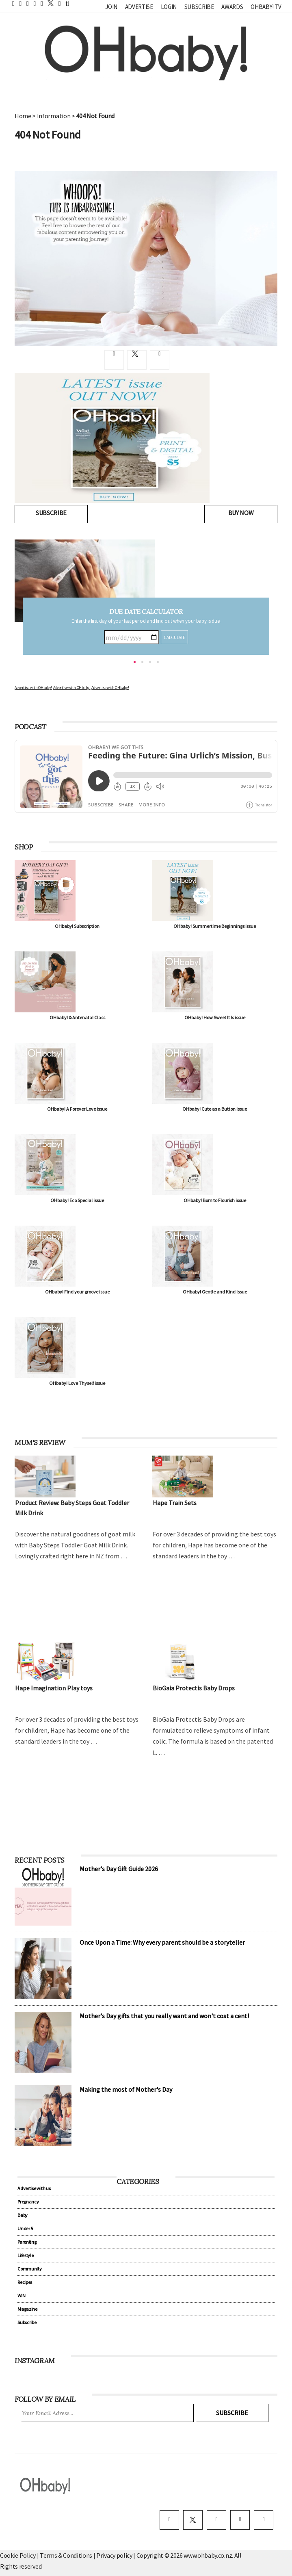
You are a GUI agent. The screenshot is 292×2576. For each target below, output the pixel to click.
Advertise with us (34, 2188)
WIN (21, 2295)
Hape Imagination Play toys (54, 1688)
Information (53, 116)
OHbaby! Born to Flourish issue (215, 1200)
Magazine (27, 2309)
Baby (22, 2215)
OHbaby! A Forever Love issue (77, 1109)
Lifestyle (25, 2255)
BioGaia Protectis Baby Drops (194, 1688)
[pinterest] (240, 2520)
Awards (232, 7)
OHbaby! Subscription (77, 926)
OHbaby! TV (266, 7)
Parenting (26, 2242)
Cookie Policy (18, 2555)
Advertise (139, 7)
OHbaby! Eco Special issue (77, 1200)
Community (29, 2269)
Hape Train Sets (175, 1503)
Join (111, 7)
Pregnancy (28, 2202)
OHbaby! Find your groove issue (77, 1292)
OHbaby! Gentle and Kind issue (215, 1292)
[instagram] (216, 2520)
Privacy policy (114, 2555)
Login (169, 7)
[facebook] (169, 2520)
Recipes (24, 2282)
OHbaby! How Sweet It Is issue (214, 1017)
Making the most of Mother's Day (126, 2089)
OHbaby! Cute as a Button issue (214, 1109)
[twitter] (48, 3)
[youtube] (263, 2520)
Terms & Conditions (66, 2555)
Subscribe (199, 7)
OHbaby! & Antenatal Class (77, 1017)
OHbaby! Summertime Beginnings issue (214, 926)
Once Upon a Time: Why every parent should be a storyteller (162, 1942)
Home (23, 116)
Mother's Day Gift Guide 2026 (119, 1869)
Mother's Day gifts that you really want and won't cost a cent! (164, 2016)
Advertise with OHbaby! (33, 687)
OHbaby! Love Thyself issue (77, 1383)
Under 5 (25, 2228)
